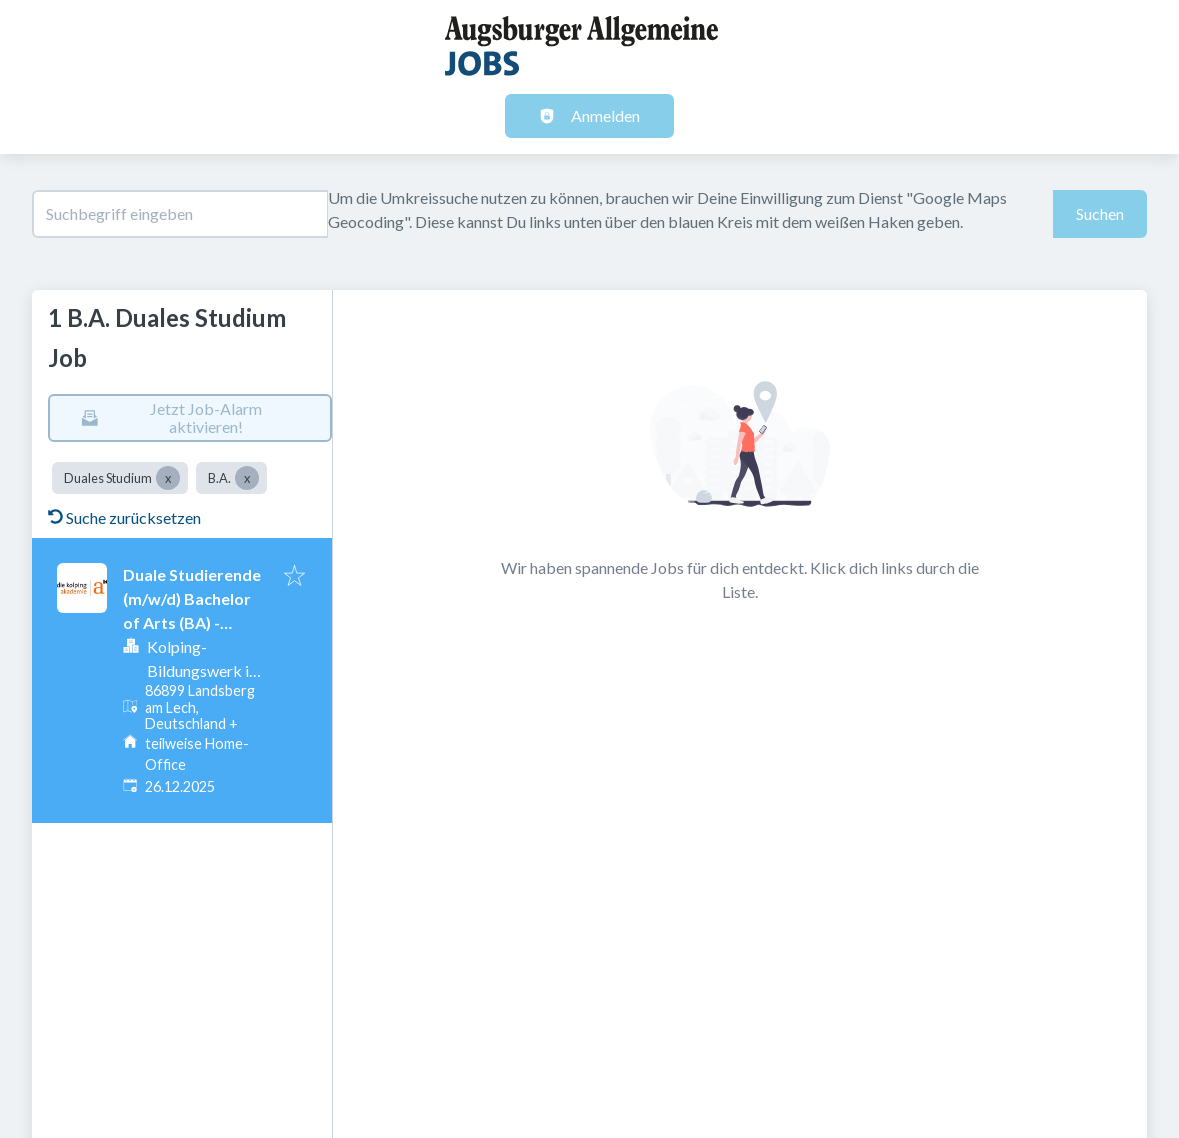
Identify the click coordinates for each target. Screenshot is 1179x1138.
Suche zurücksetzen (124, 517)
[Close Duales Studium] (168, 478)
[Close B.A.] (247, 478)
